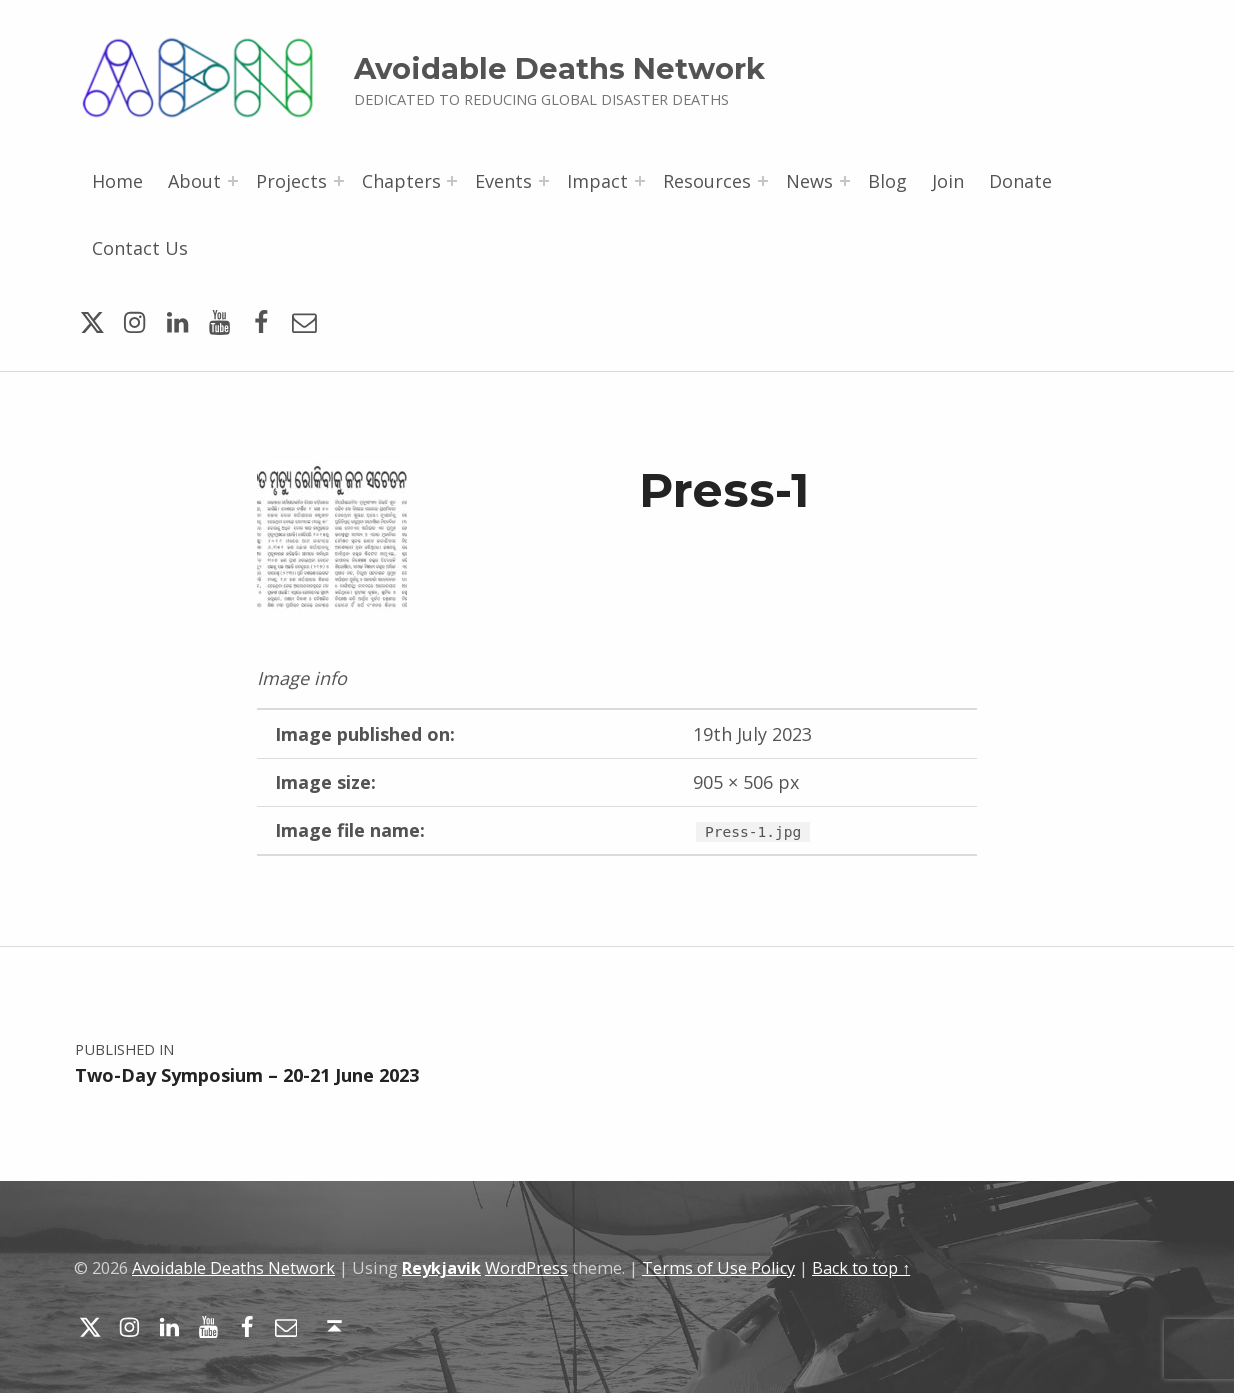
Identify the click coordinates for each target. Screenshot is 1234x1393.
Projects (291, 181)
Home (117, 181)
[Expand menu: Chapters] (452, 181)
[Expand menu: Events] (544, 181)
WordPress (526, 1268)
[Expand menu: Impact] (640, 181)
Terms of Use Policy (718, 1268)
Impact (597, 181)
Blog (887, 181)
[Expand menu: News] (845, 181)
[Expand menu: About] (233, 181)
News (809, 181)
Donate (1020, 181)
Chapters (401, 181)
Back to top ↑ (861, 1268)
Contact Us (140, 248)
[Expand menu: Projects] (339, 181)
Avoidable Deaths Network (559, 68)
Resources (707, 181)
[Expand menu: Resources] (763, 181)
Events (503, 181)
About (194, 181)
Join (948, 181)
